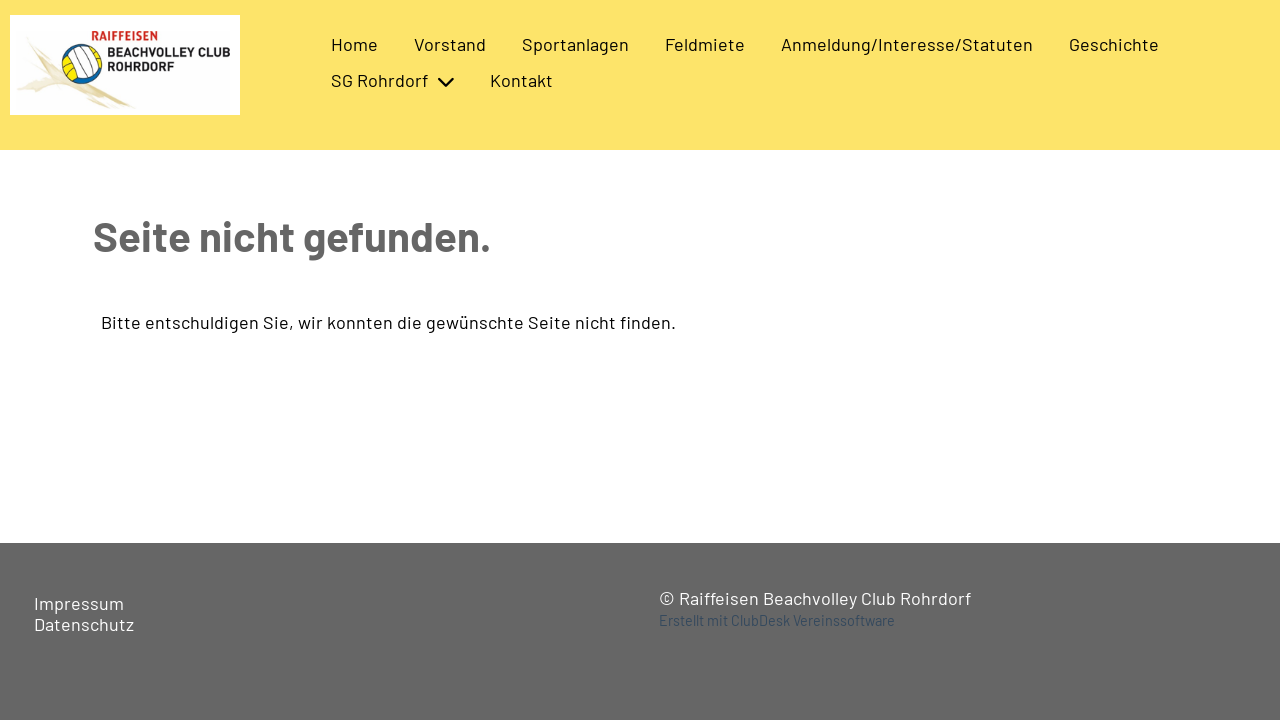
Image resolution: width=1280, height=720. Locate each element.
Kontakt (521, 80)
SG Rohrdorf (392, 80)
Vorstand (450, 44)
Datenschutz (84, 624)
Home (354, 44)
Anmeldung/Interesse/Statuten (907, 44)
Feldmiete (705, 44)
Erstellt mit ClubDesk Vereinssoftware (777, 620)
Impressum (79, 603)
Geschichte (1114, 44)
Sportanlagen (575, 44)
